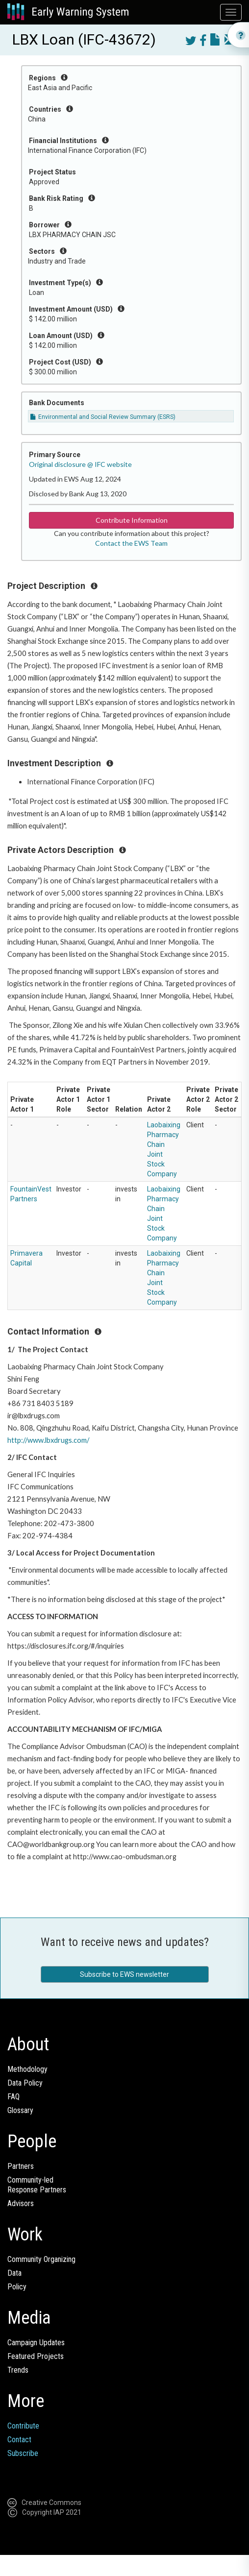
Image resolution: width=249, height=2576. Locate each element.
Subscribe (22, 2453)
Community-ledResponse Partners (36, 2184)
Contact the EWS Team (131, 543)
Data (14, 2273)
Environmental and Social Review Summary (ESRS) (102, 416)
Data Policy (25, 2083)
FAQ (13, 2096)
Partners (20, 2166)
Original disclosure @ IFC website (80, 464)
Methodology (27, 2069)
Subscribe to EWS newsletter (124, 1974)
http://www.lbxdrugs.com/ (48, 1440)
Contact (19, 2439)
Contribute (23, 2425)
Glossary (20, 2110)
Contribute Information (132, 520)
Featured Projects (35, 2356)
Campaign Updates (36, 2342)
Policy (16, 2286)
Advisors (20, 2203)
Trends (17, 2370)
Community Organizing (41, 2259)
